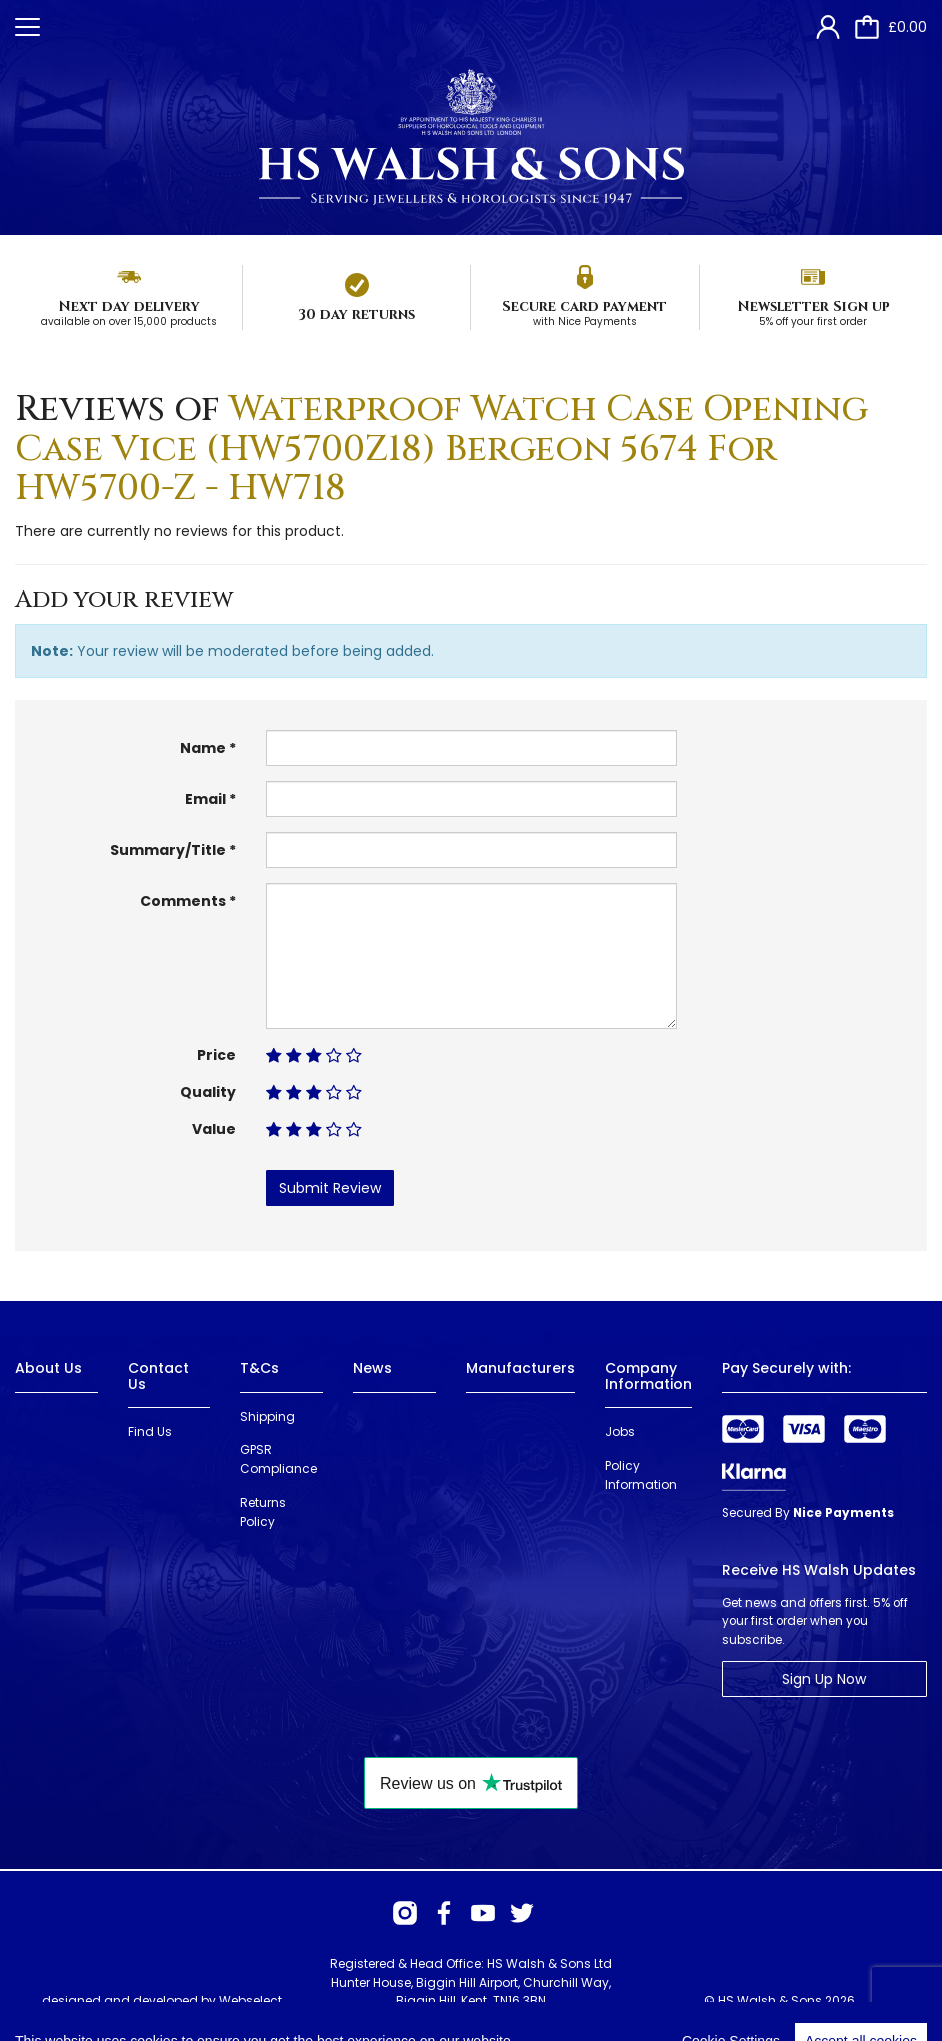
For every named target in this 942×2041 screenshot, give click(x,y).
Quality (208, 1092)
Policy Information (641, 1475)
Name (203, 748)
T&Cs (259, 1368)
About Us (48, 1368)
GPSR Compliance (278, 1459)
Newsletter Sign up (813, 306)
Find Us (150, 1431)
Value (214, 1129)
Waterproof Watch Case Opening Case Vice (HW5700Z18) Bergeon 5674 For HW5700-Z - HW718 (441, 448)
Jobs (620, 1431)
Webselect (250, 2000)
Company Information (648, 1375)
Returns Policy (263, 1512)
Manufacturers (520, 1368)
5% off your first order (813, 321)
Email (205, 799)
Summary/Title (168, 850)
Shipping (267, 1416)
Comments (183, 901)
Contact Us (158, 1375)
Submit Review (330, 1188)
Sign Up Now (824, 1679)
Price (216, 1055)
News (372, 1368)
